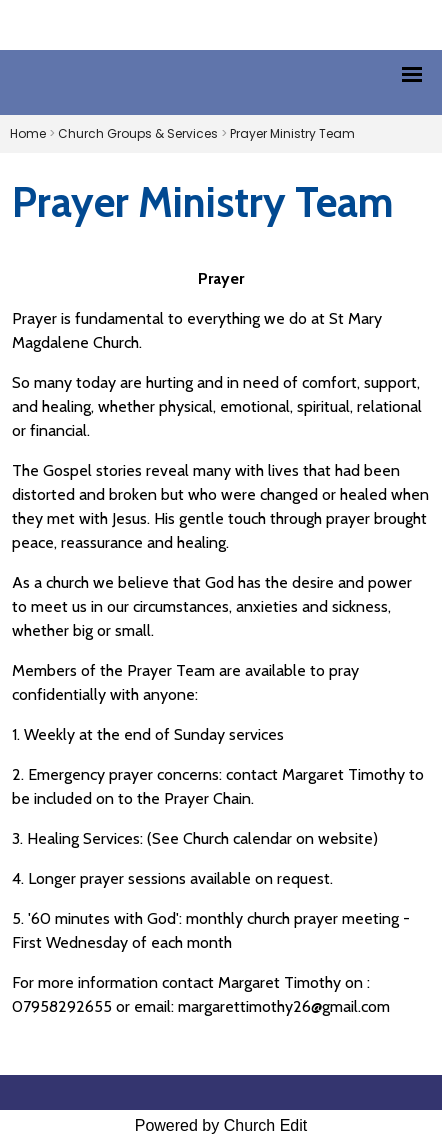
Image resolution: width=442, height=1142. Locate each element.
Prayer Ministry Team (292, 133)
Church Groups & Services (138, 133)
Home (28, 133)
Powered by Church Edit (221, 1125)
